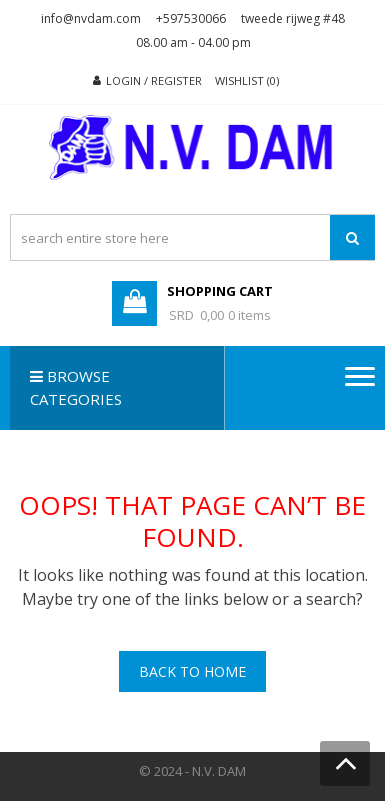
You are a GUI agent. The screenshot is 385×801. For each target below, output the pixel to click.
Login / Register (154, 80)
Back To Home (192, 671)
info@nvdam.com (91, 18)
